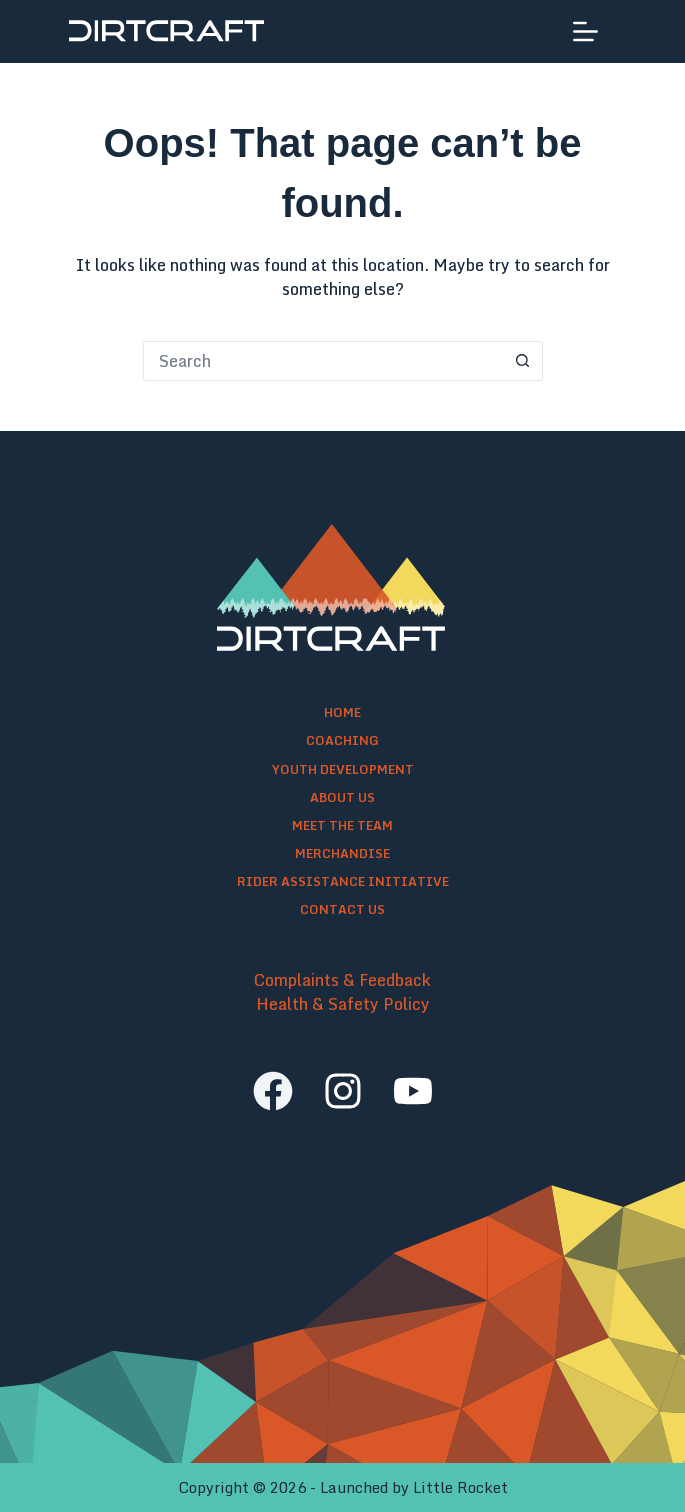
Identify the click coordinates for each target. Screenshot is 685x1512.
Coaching (342, 741)
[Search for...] (323, 361)
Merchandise (342, 854)
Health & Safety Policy (343, 1004)
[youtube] (413, 1091)
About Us (342, 798)
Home (342, 713)
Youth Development (343, 770)
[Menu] (585, 31)
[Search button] (523, 361)
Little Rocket (460, 1487)
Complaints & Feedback (342, 980)
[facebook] (273, 1091)
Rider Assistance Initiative (343, 882)
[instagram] (343, 1091)
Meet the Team (342, 826)
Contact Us (342, 910)
